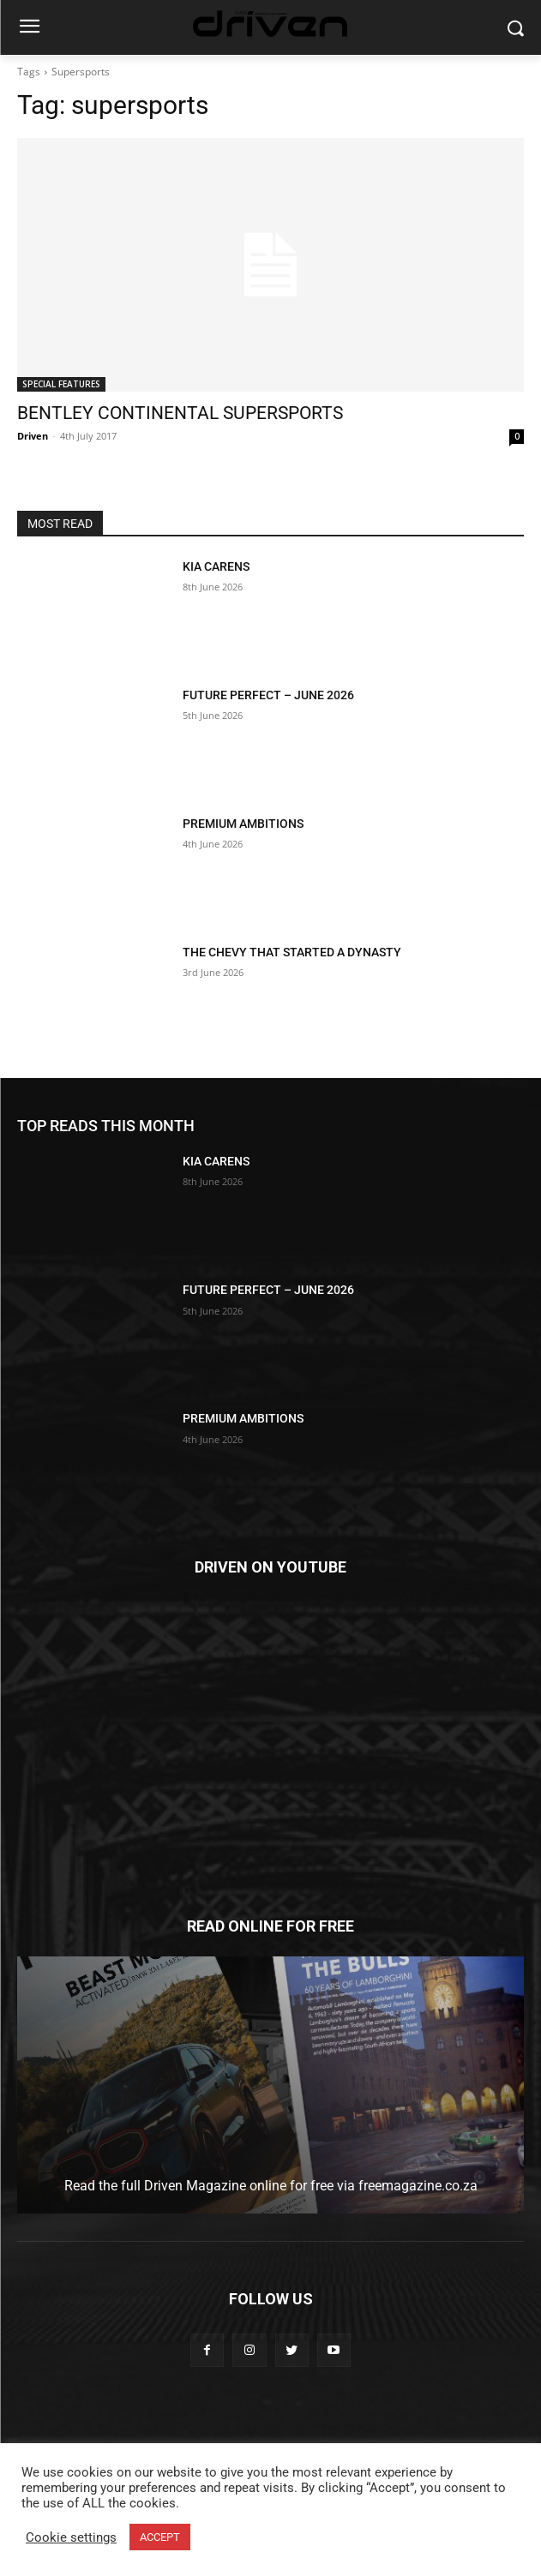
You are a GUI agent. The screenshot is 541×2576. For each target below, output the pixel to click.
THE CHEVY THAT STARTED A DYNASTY (292, 952)
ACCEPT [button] (160, 2537)
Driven (32, 435)
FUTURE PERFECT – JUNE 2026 (268, 695)
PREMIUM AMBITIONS (244, 823)
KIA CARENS (216, 566)
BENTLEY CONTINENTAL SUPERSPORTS (180, 413)
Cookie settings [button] (71, 2537)
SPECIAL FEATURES (61, 384)
